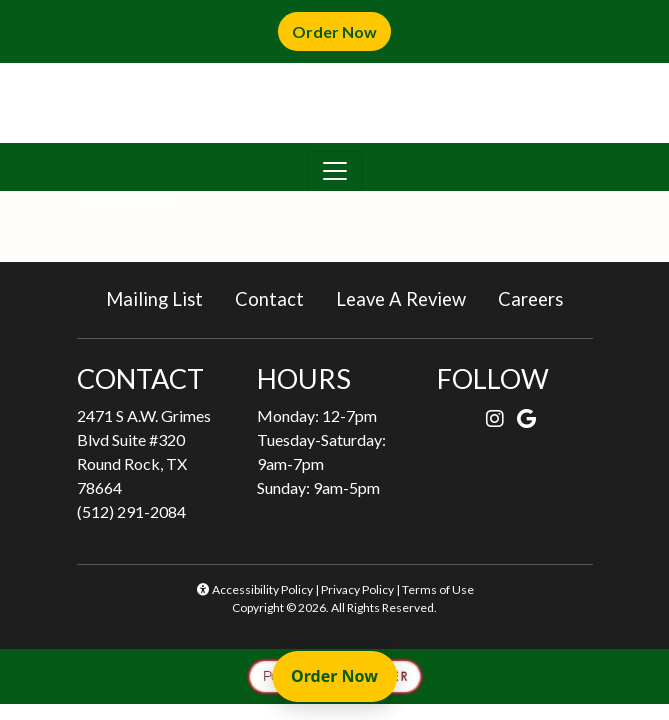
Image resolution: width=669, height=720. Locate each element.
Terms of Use (438, 589)
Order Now (341, 30)
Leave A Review (409, 297)
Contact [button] (277, 297)
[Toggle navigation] (335, 171)
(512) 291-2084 (131, 511)
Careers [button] (538, 297)
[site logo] (335, 103)
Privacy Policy (357, 589)
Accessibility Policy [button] (254, 589)
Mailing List (154, 299)
